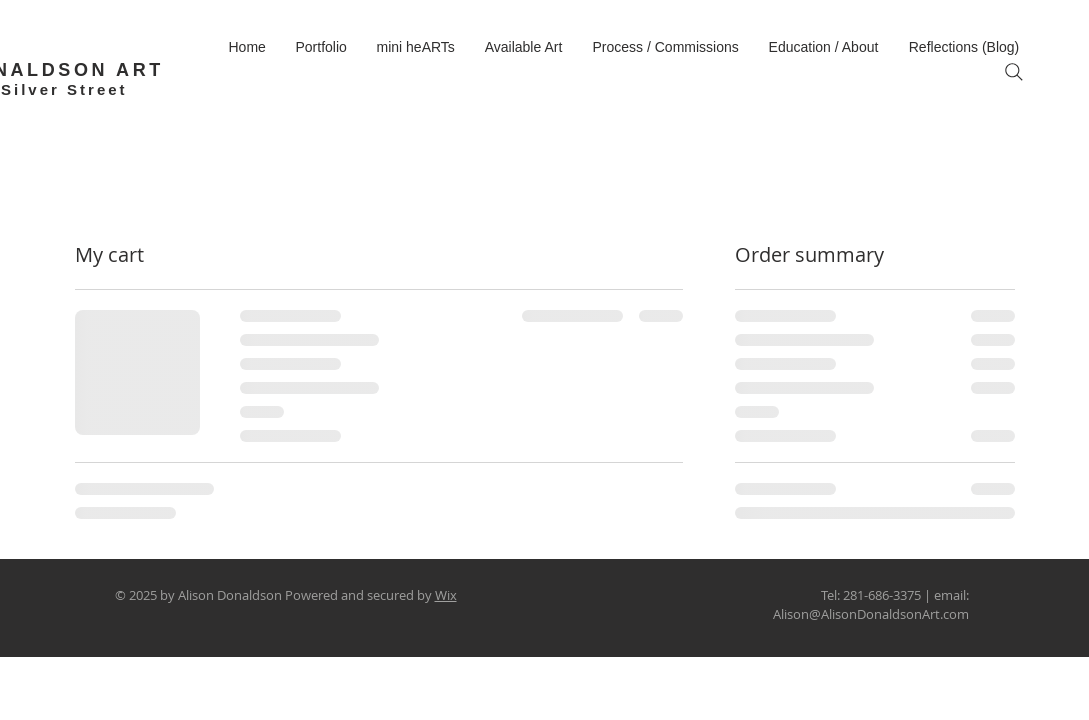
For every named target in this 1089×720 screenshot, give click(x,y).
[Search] (1014, 72)
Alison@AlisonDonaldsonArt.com (871, 614)
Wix (446, 595)
